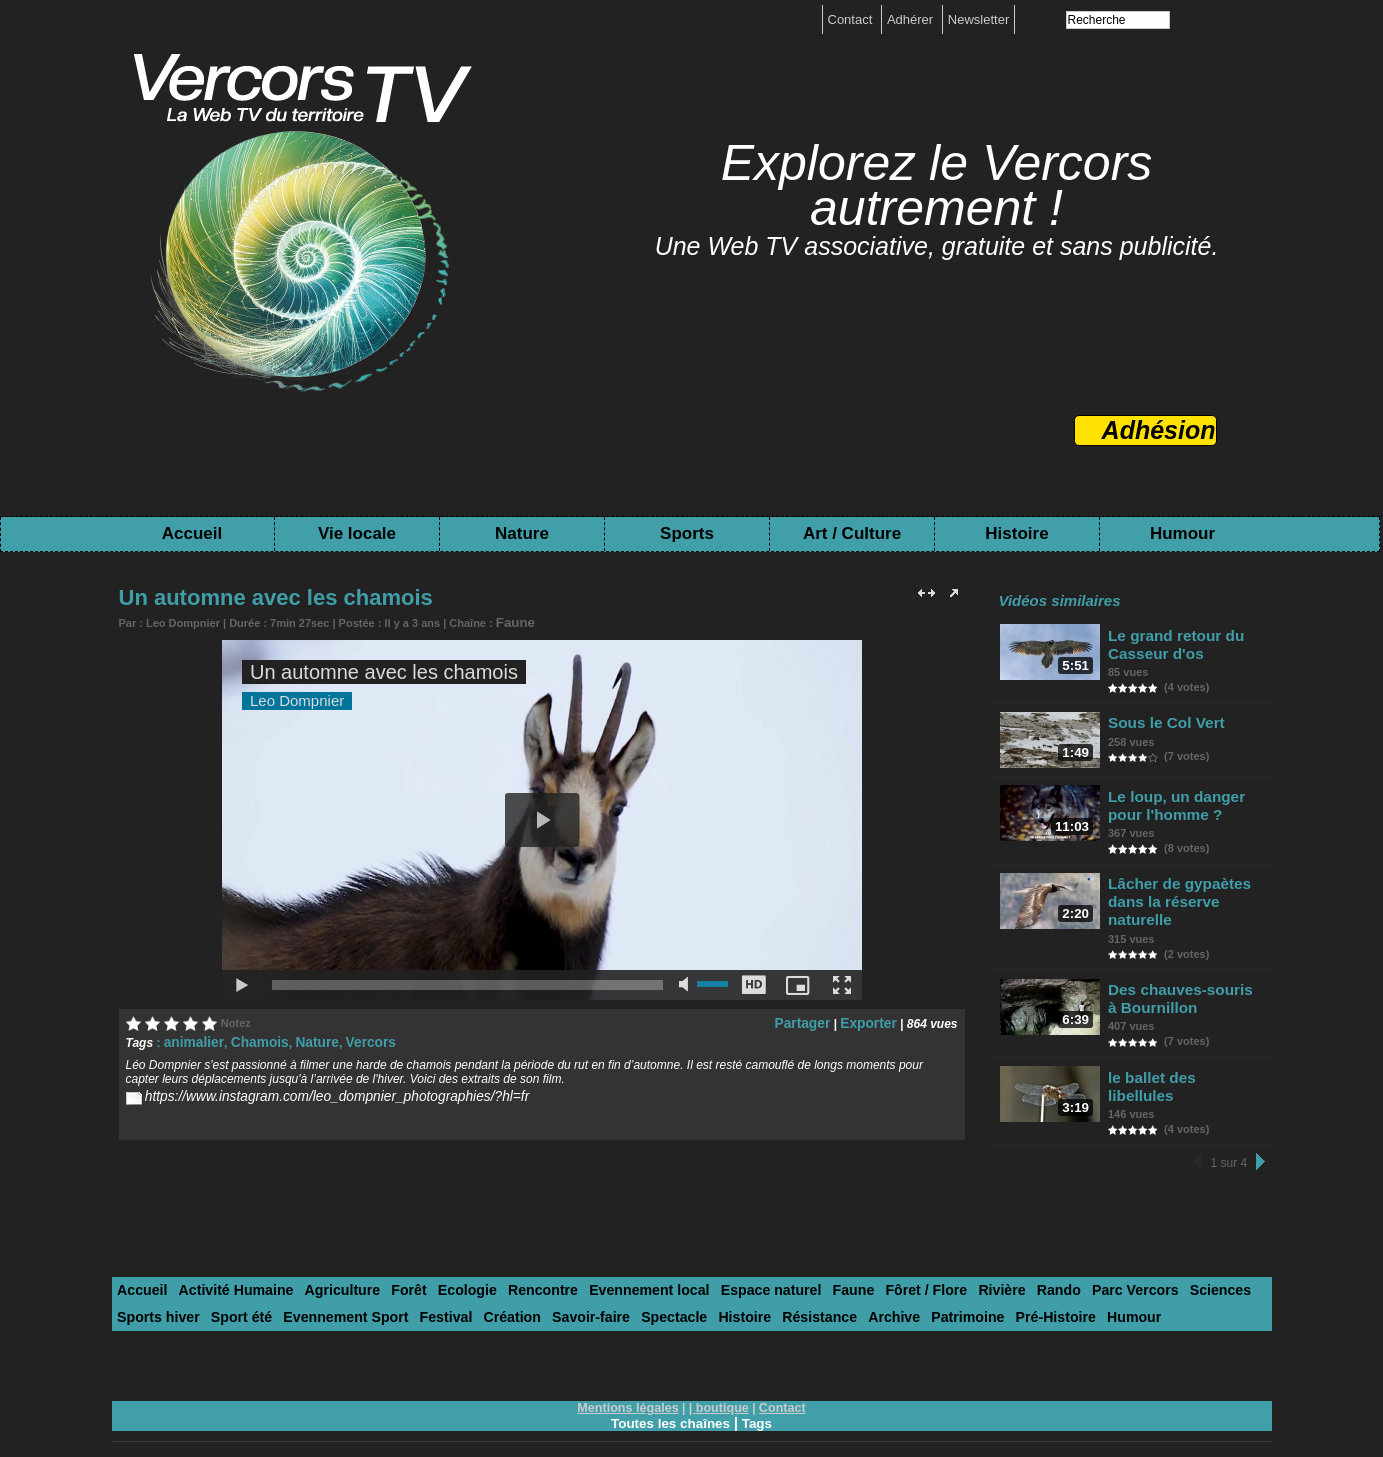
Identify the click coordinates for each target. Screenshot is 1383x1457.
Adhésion (1159, 430)
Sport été (145, 1284)
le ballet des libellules (1181, 1054)
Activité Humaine (225, 1259)
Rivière (926, 1259)
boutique (721, 1374)
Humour (1182, 533)
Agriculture (322, 1259)
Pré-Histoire (890, 1284)
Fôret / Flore (857, 1259)
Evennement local (604, 1259)
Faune (512, 621)
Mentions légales (630, 1374)
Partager (813, 1020)
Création (392, 1284)
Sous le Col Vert (1163, 715)
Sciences (1126, 1259)
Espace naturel (715, 1259)
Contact (852, 19)
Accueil (192, 533)
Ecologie (437, 1259)
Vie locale (357, 533)
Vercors (346, 1039)
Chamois (247, 1039)
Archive (742, 1284)
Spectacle (540, 1284)
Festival (332, 1284)
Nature (522, 533)
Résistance (674, 1284)
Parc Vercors (1049, 1259)
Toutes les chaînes (670, 1389)
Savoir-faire (465, 1284)
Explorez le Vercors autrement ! (937, 185)
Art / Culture (852, 533)
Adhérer (912, 19)
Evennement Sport (240, 1284)
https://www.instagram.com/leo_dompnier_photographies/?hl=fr (313, 1092)
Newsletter (978, 19)
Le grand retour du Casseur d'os (1172, 642)
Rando (978, 1259)
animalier (190, 1039)
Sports (687, 533)
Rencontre (506, 1259)
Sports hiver (1203, 1259)
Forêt (384, 1259)
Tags (760, 1389)
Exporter (871, 1020)
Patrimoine (809, 1284)
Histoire (1016, 533)
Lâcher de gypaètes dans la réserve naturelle (1174, 891)
